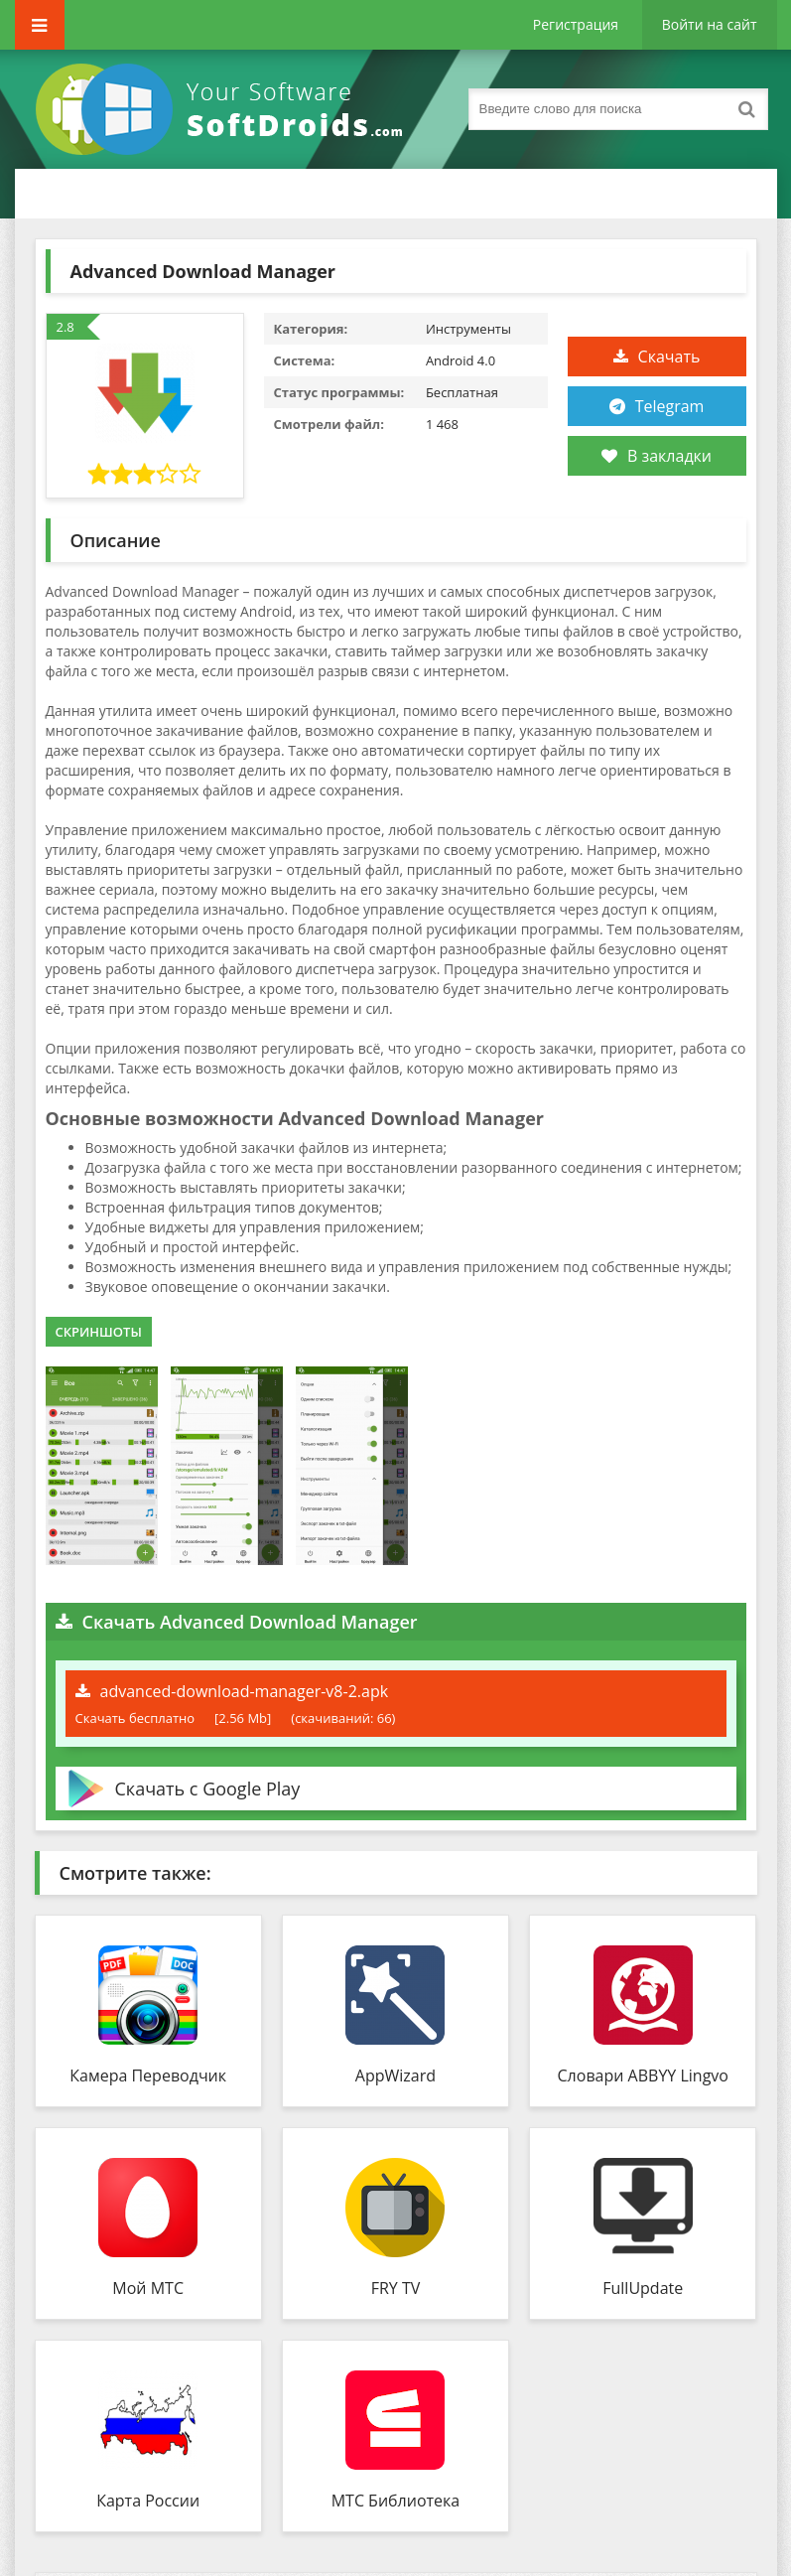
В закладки (656, 456)
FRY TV (396, 2288)
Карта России (147, 2500)
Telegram (670, 406)
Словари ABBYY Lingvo (643, 2075)
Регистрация (575, 24)
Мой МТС (148, 2288)
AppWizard (395, 2075)
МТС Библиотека (396, 2500)
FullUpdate (642, 2288)
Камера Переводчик (147, 2075)
